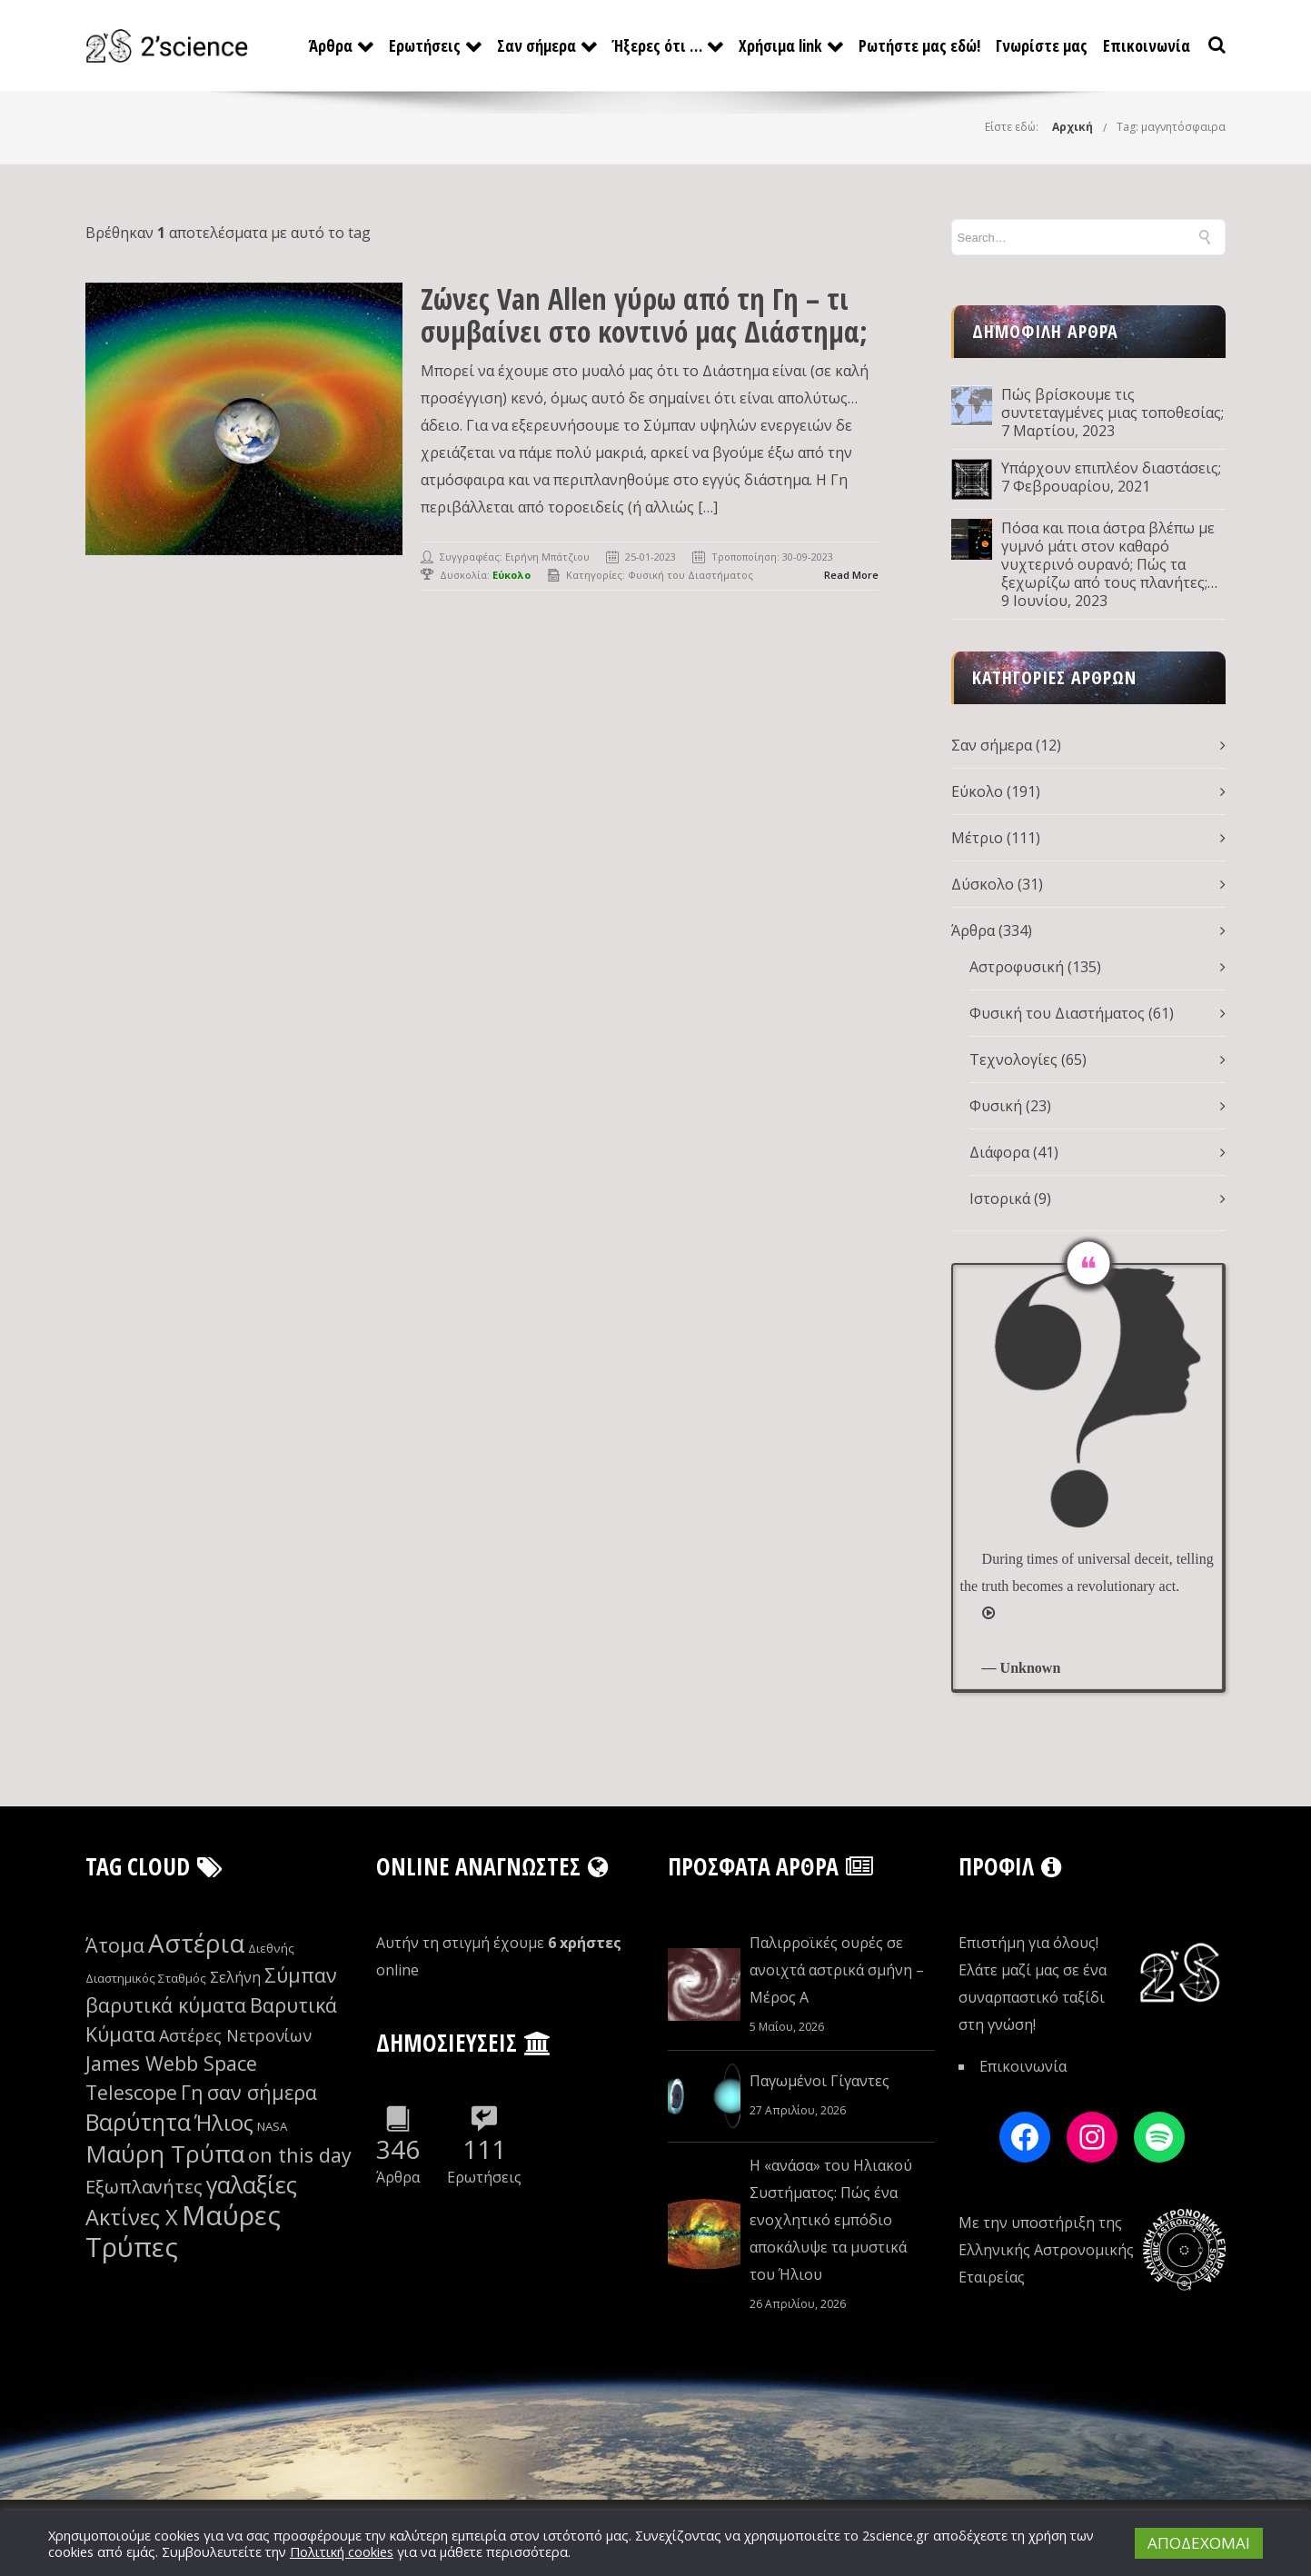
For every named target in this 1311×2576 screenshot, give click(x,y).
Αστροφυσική (1016, 967)
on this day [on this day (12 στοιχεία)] (300, 2155)
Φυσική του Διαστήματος (690, 575)
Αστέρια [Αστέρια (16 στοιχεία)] (196, 1942)
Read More (851, 575)
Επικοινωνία (1146, 45)
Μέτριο (977, 838)
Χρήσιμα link (780, 45)
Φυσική (995, 1106)
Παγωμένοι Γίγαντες (819, 2081)
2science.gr (895, 2535)
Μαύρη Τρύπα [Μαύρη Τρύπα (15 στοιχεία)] (164, 2153)
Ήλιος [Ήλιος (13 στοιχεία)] (223, 2122)
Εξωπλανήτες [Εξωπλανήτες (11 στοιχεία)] (144, 2186)
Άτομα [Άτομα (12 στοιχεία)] (114, 1945)
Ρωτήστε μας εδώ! (919, 45)
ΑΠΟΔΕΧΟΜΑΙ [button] (1198, 2542)
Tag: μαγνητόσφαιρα (1171, 126)
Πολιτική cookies (341, 2551)
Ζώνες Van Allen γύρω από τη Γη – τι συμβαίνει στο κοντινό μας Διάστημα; (644, 315)
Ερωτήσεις (425, 45)
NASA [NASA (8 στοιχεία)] (272, 2126)
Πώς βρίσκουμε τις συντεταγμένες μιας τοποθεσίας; (1112, 403)
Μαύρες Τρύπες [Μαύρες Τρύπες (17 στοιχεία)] (183, 2231)
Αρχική (1072, 126)
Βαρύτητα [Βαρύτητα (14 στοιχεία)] (138, 2121)
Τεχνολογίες (1013, 1059)
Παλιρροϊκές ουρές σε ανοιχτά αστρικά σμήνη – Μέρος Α (837, 1970)
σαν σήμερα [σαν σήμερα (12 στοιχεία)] (262, 2092)
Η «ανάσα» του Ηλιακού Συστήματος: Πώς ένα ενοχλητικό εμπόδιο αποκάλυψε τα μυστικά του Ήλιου (831, 2219)
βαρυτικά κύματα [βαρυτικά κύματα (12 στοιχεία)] (165, 2005)
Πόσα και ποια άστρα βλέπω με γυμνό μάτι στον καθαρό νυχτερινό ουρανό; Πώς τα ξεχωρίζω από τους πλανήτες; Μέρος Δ (1108, 555)
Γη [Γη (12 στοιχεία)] (192, 2092)
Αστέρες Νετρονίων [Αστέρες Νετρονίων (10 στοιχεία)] (235, 2035)
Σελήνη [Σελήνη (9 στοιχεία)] (235, 1977)
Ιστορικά (999, 1198)
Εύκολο (977, 791)
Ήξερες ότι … (657, 45)
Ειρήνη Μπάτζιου (547, 556)
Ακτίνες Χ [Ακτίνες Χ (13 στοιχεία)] (131, 2217)
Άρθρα (331, 45)
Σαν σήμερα (536, 45)
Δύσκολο (982, 884)
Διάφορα (999, 1152)
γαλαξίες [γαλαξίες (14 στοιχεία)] (251, 2184)
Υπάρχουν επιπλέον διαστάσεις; (1111, 468)
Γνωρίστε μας (1042, 45)
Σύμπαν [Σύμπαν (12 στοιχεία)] (300, 1975)
